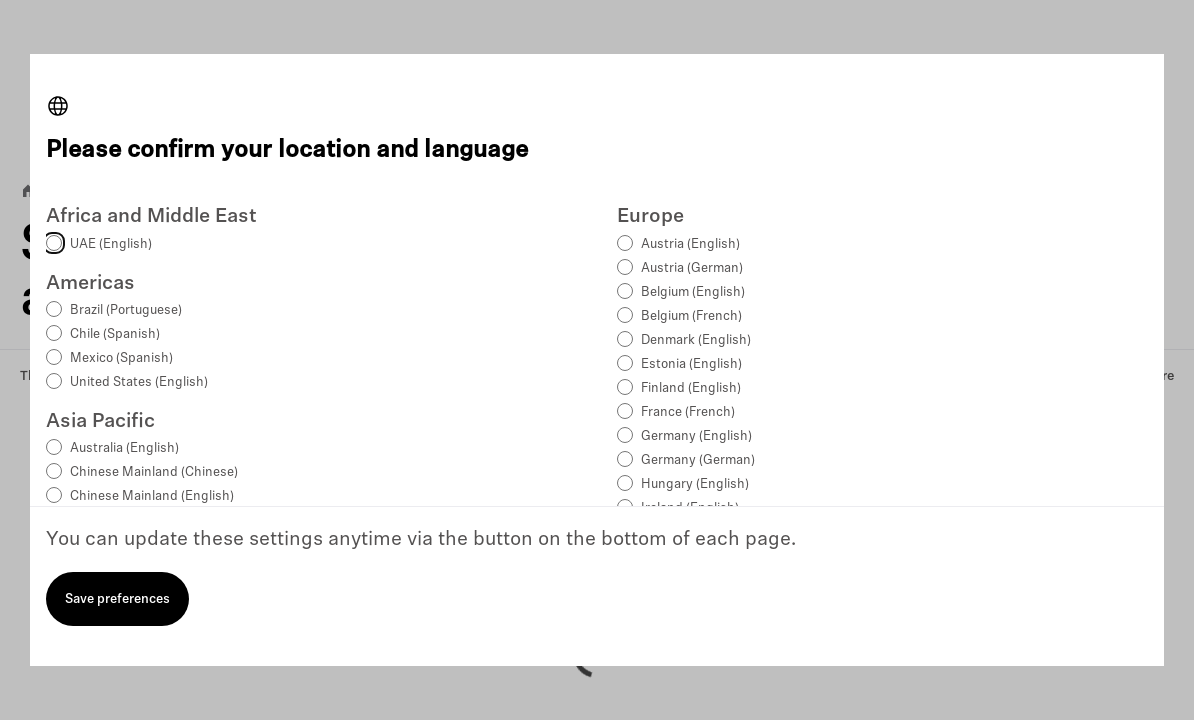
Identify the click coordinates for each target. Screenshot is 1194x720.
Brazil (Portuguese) (126, 310)
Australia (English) (124, 448)
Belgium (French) (691, 316)
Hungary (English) (695, 484)
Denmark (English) (696, 340)
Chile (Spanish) (115, 334)
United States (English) (139, 382)
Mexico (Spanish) (121, 358)
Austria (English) (690, 244)
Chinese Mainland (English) (152, 496)
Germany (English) (696, 436)
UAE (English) (111, 244)
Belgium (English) (693, 292)
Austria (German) (692, 268)
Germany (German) (698, 460)
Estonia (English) (691, 364)
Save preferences (117, 599)
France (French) (688, 412)
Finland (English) (691, 388)
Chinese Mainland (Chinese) (154, 472)
